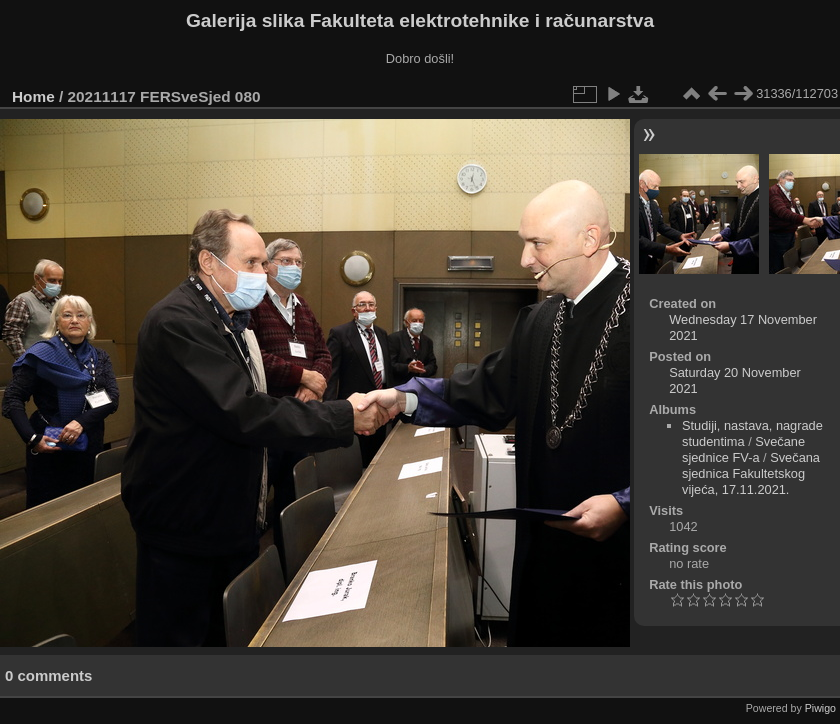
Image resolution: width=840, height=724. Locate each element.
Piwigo (820, 708)
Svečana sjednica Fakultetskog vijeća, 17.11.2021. (751, 473)
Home (33, 96)
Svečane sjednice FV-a (743, 449)
